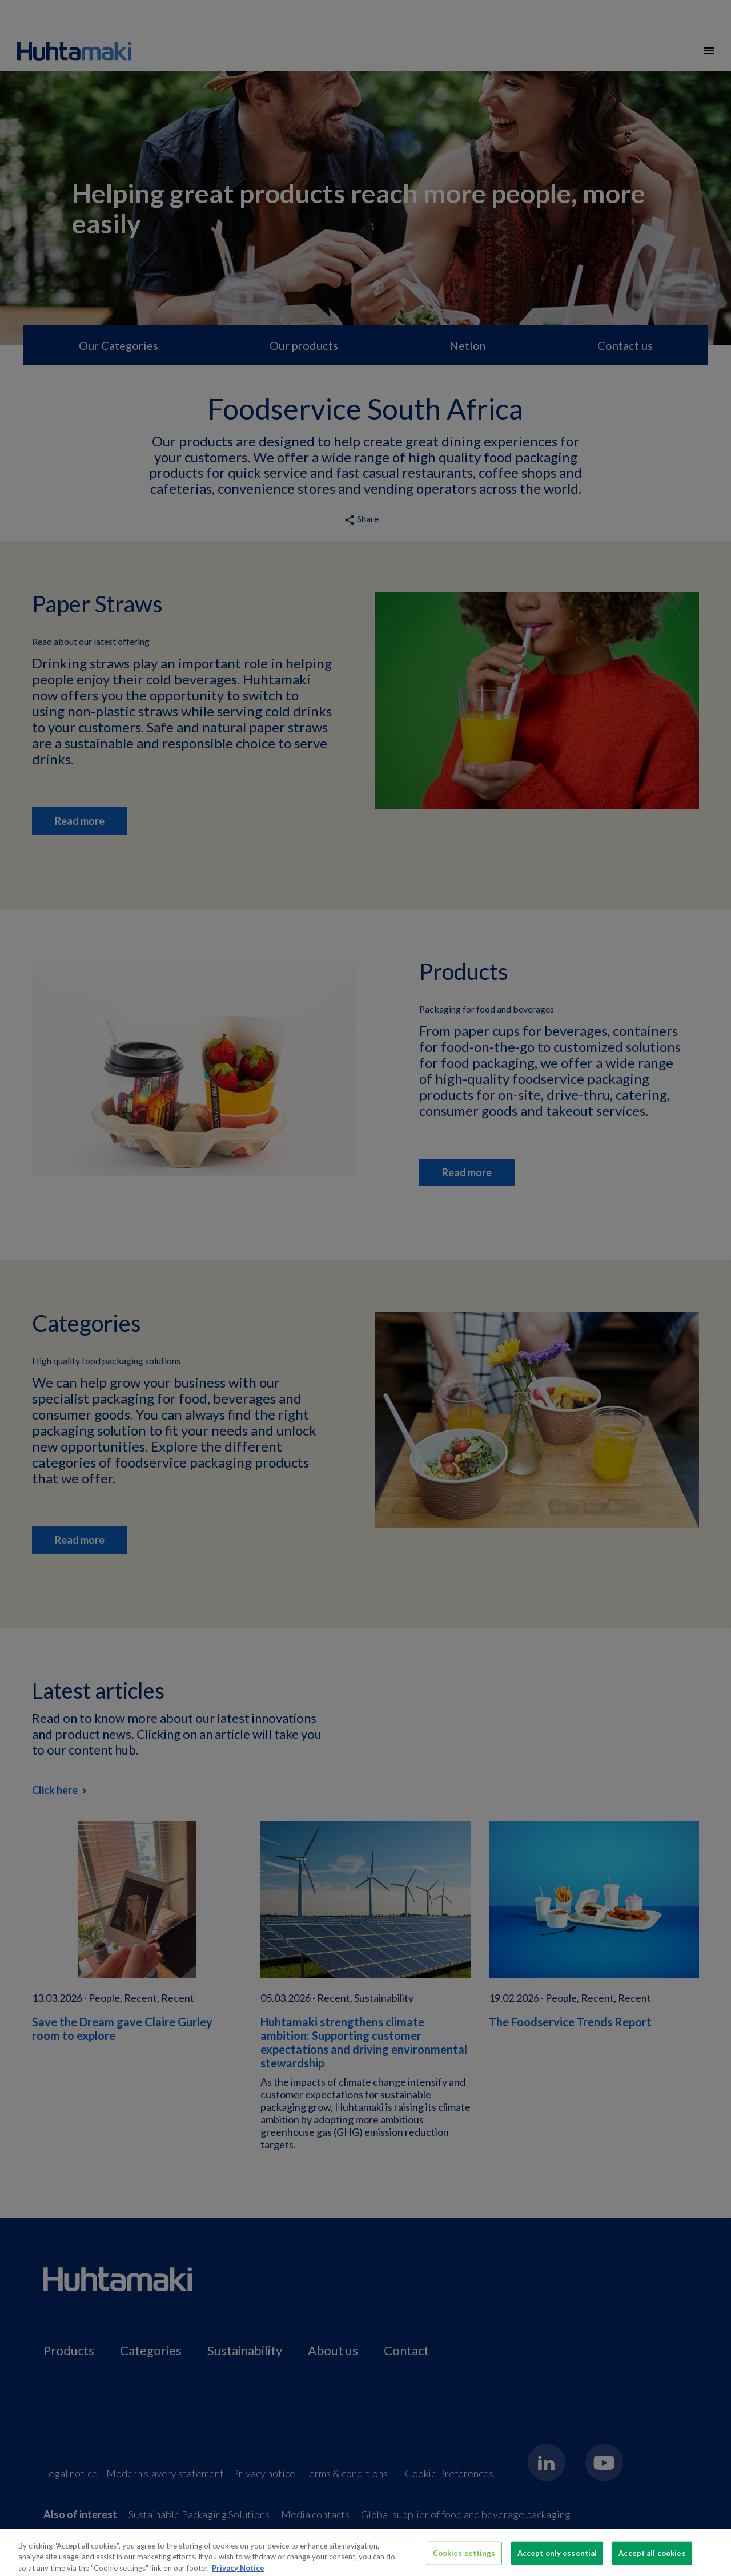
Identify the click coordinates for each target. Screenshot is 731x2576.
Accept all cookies (651, 2557)
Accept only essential (557, 2557)
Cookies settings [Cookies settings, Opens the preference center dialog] (464, 2557)
